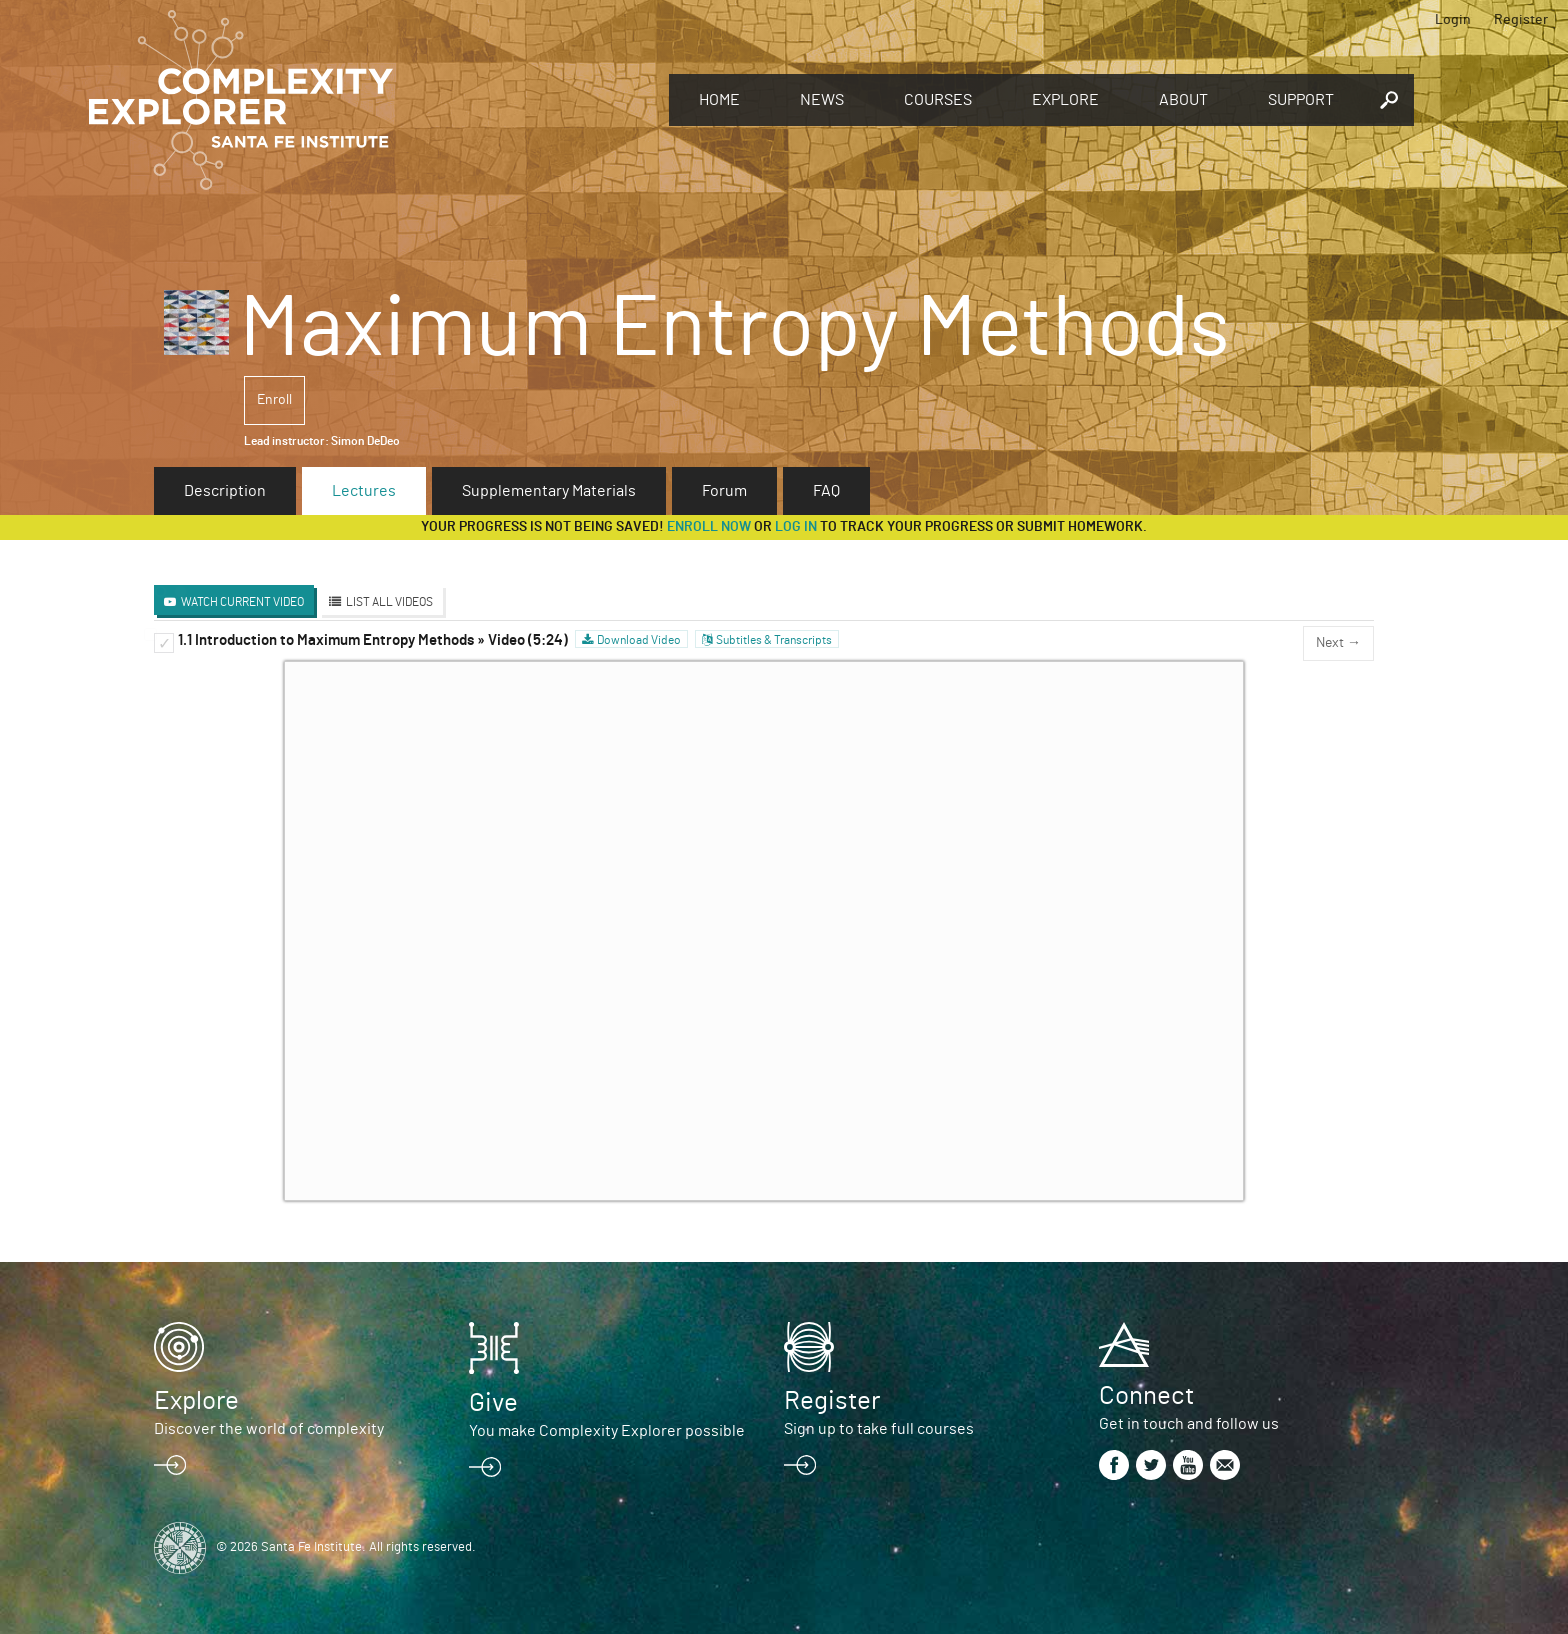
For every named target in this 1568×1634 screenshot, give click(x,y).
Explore (1065, 100)
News (822, 100)
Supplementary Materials (549, 491)
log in (796, 527)
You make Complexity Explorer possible (607, 1431)
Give (493, 1403)
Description (225, 491)
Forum (724, 491)
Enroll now (709, 527)
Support (1301, 100)
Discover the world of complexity (269, 1429)
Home (719, 100)
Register (1521, 20)
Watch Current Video (242, 602)
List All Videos (389, 602)
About (1183, 100)
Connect (1146, 1396)
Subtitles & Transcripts (774, 640)
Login (1453, 20)
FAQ (826, 491)
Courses (938, 100)
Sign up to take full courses (879, 1429)
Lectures (364, 491)
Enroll (274, 400)
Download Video (639, 640)
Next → (1338, 643)
